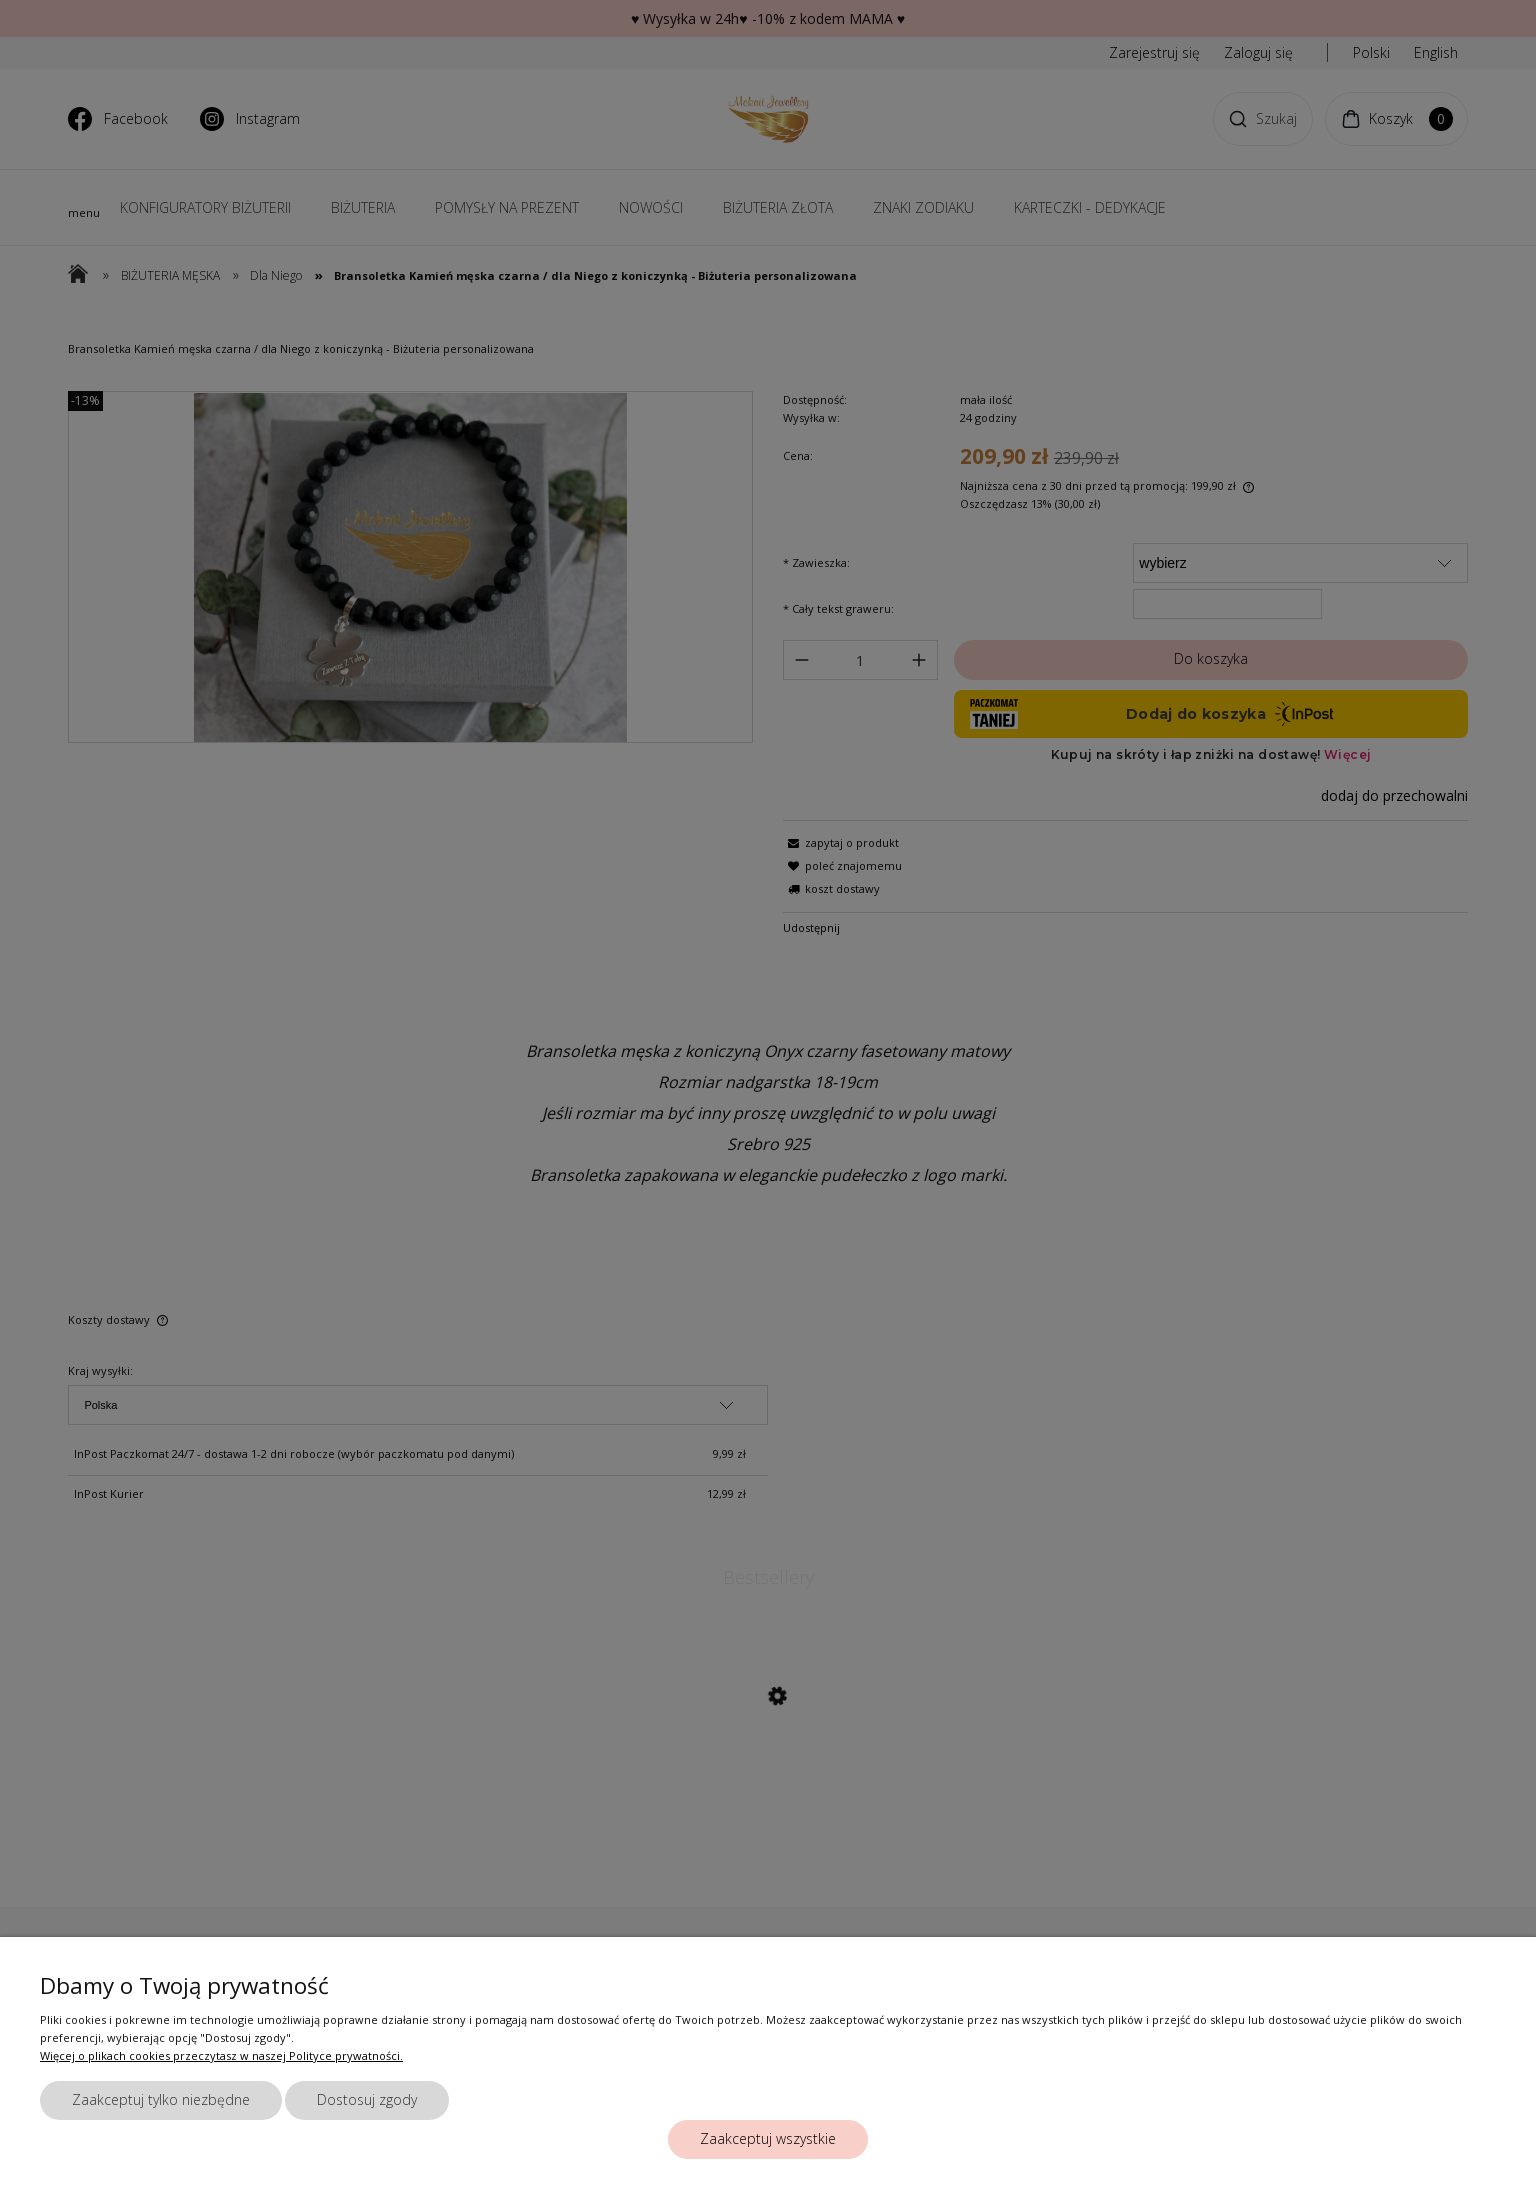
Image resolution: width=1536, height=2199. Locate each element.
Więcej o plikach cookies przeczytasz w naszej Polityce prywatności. (221, 2055)
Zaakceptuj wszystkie (768, 2138)
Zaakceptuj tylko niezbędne (161, 2099)
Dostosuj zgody (367, 2099)
